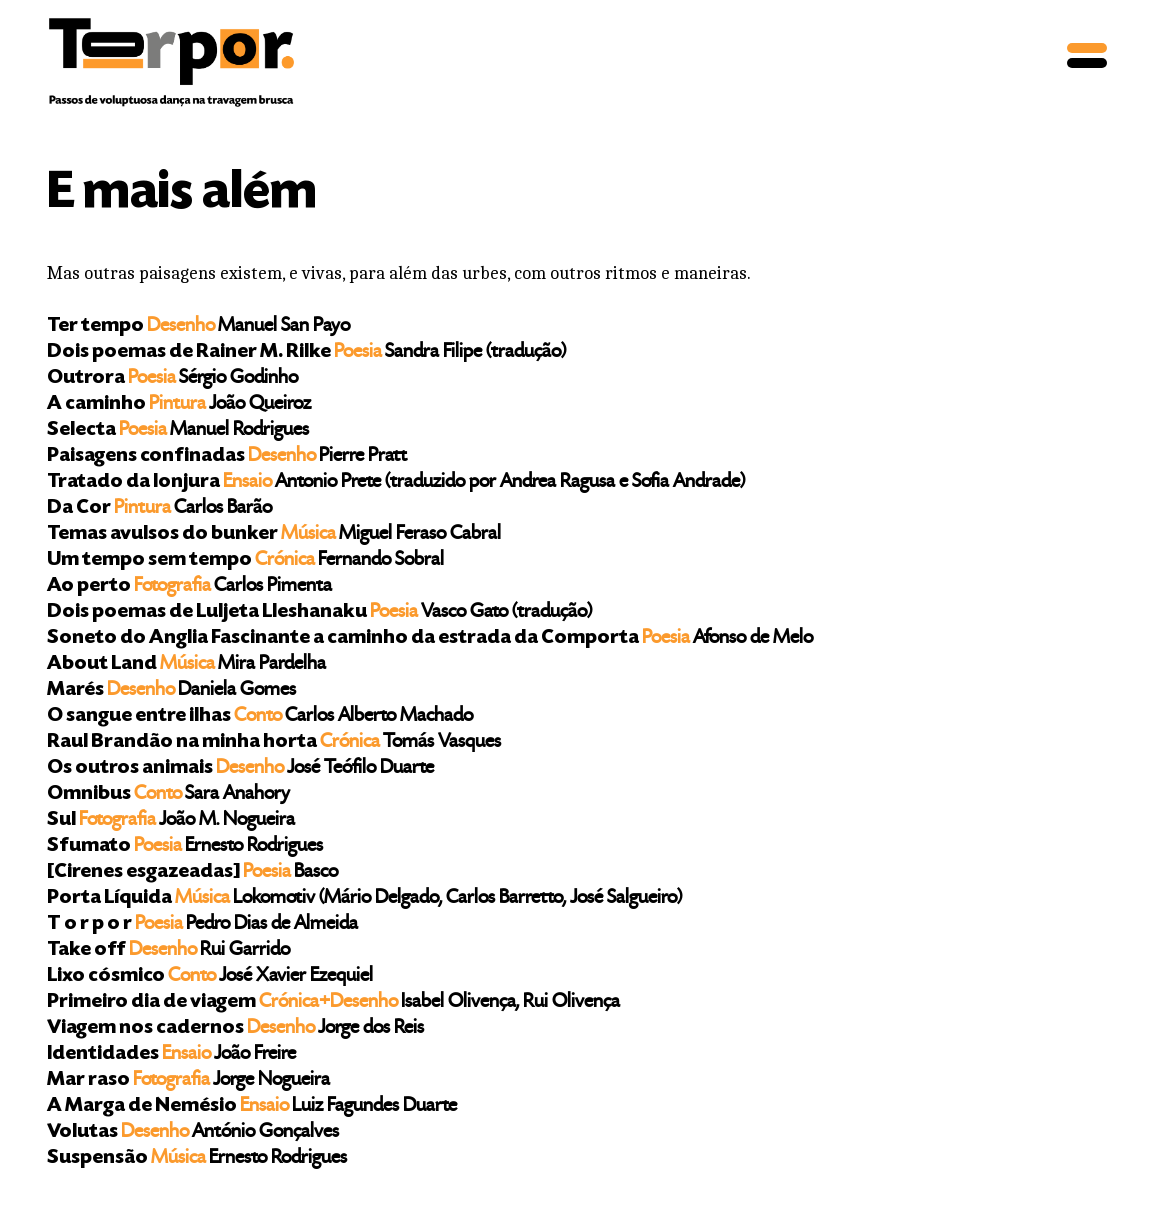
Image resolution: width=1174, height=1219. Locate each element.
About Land (186, 664)
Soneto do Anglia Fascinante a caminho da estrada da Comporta (430, 638)
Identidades (171, 1054)
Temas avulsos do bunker (274, 534)
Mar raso (188, 1080)
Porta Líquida (364, 898)
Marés (171, 690)
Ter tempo (198, 326)
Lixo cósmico (210, 976)
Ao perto (189, 586)
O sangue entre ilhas (260, 716)
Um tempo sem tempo (245, 560)
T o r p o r (202, 924)
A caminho (179, 404)
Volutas (193, 1132)
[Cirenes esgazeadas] (192, 872)
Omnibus (168, 794)
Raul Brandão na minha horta (274, 742)
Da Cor (159, 508)
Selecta (178, 430)
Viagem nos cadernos (235, 1028)
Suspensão (197, 1158)
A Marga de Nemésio (252, 1106)
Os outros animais (240, 768)
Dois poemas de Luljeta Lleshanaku (319, 612)
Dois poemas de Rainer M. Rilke (306, 352)
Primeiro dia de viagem (333, 1002)
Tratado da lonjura (396, 482)
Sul (171, 820)
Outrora (172, 378)
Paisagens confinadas (227, 456)
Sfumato (185, 846)
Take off (168, 950)
